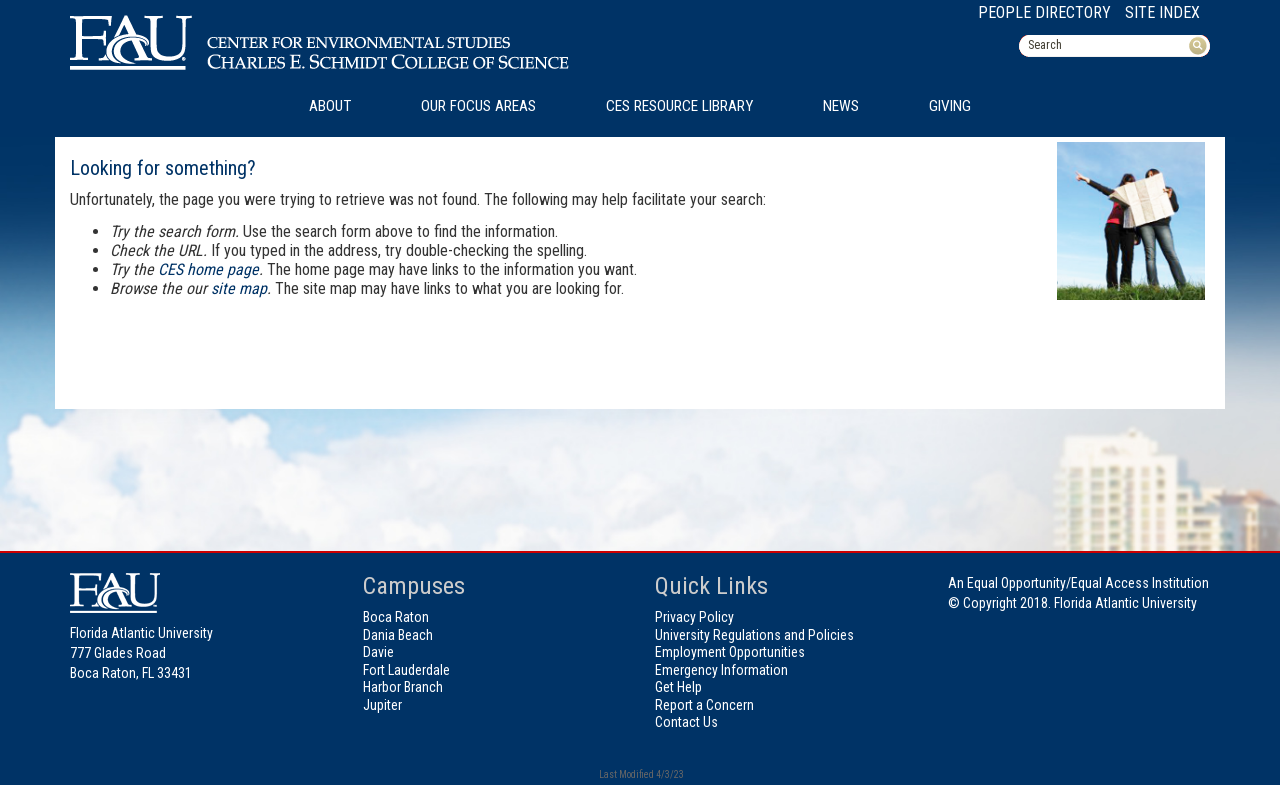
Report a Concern (704, 705)
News (841, 106)
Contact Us (686, 722)
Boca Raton (396, 617)
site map (239, 288)
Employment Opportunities (730, 652)
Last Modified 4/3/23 (640, 774)
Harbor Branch (403, 687)
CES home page (208, 269)
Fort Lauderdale (406, 670)
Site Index (1162, 12)
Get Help (678, 687)
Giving (950, 106)
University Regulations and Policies (754, 635)
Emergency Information (721, 670)
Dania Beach (398, 635)
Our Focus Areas (478, 106)
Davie (378, 652)
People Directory (1044, 12)
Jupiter (382, 705)
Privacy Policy (694, 617)
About (330, 106)
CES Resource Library (679, 106)
